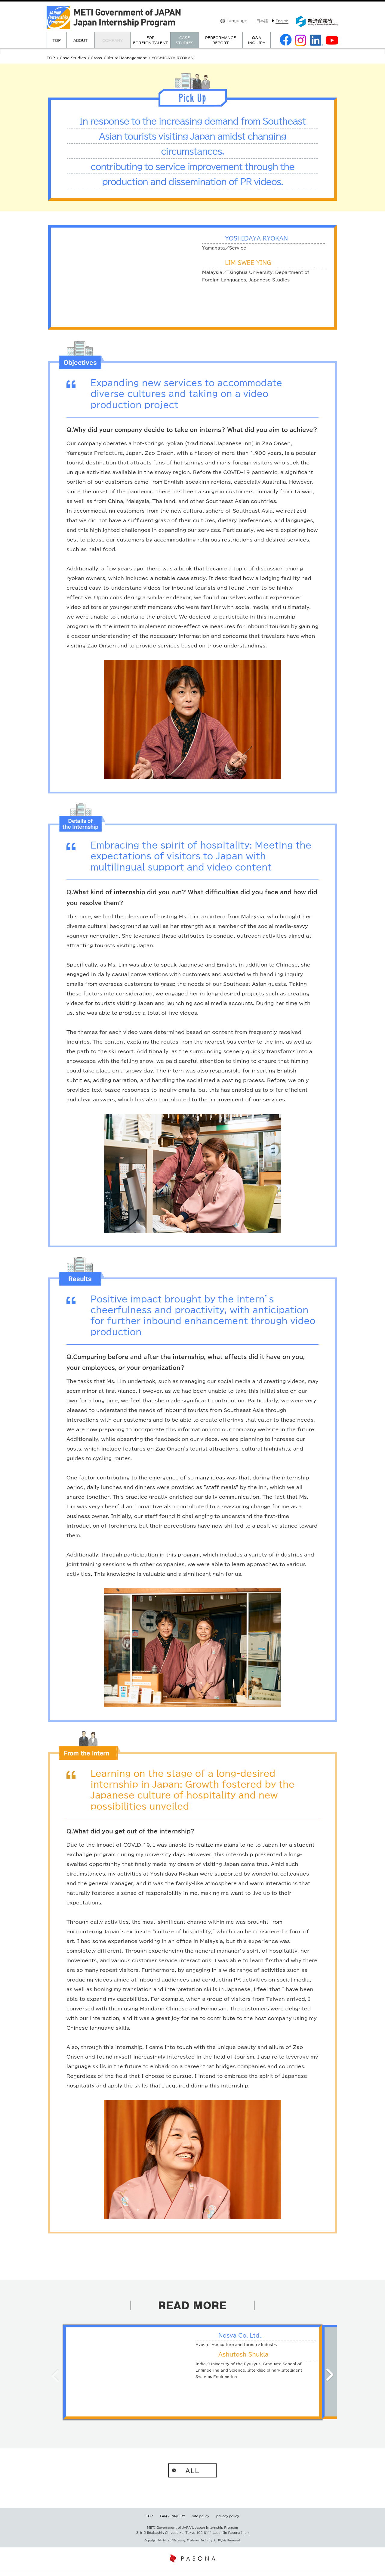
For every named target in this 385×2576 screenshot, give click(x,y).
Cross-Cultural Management (119, 58)
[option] (192, 2372)
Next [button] (330, 2375)
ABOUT (80, 40)
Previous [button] (55, 2375)
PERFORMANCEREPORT (220, 40)
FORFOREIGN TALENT (150, 40)
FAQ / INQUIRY (172, 2521)
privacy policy (227, 2521)
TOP (56, 40)
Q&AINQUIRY (256, 40)
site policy (200, 2521)
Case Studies (73, 58)
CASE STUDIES (184, 40)
